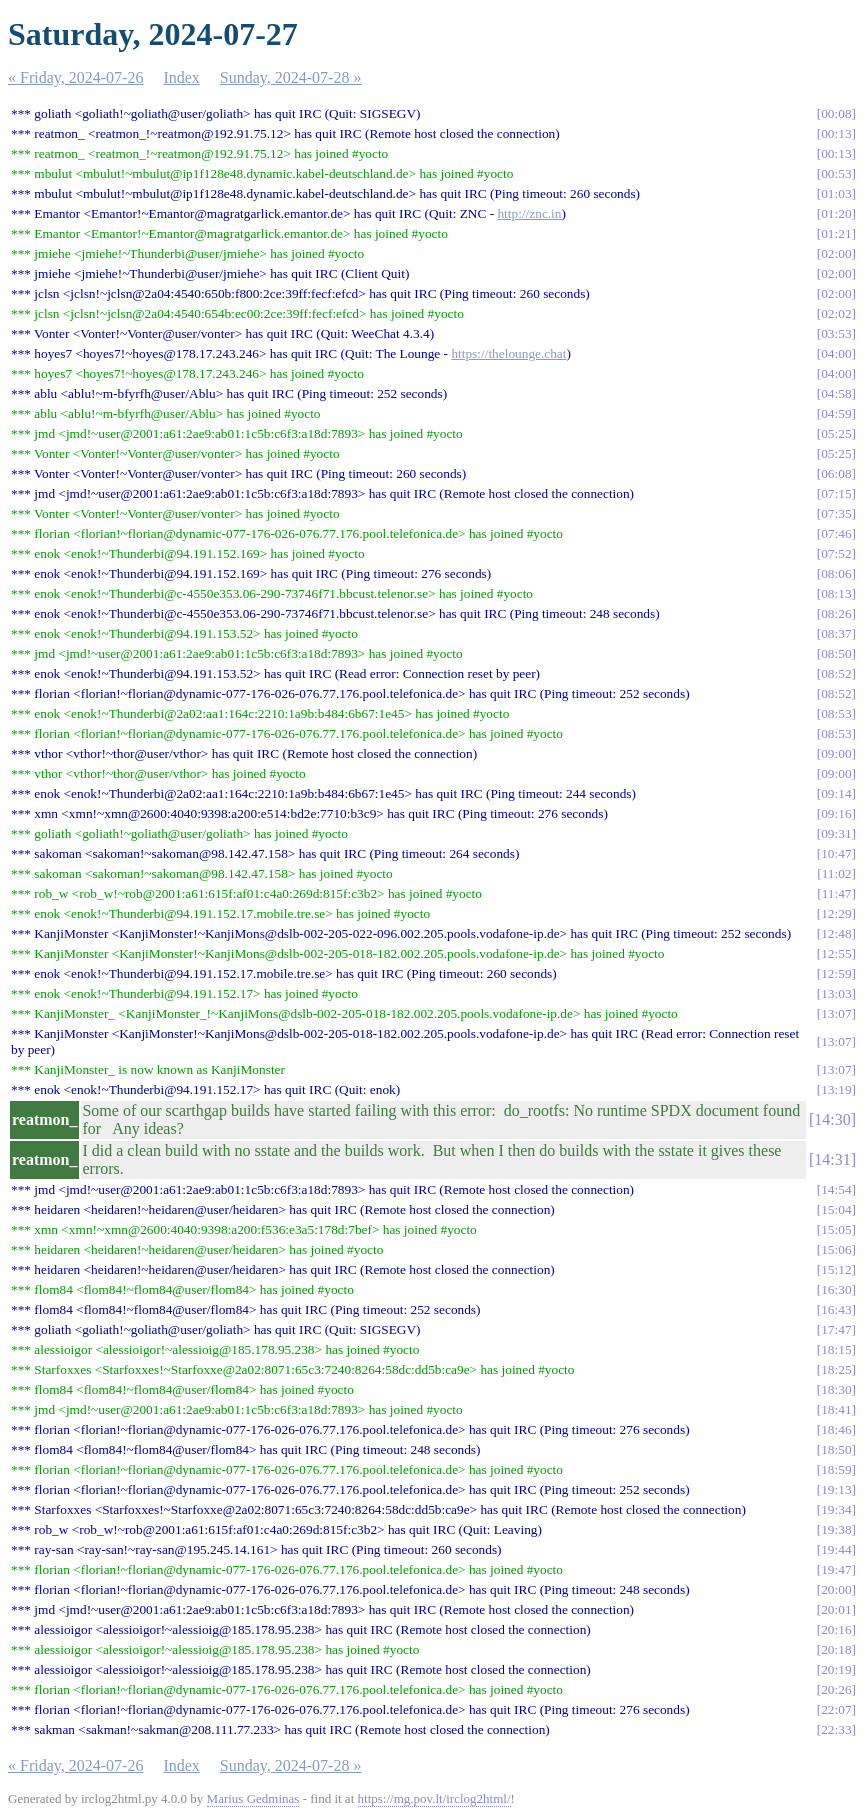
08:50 (836, 653)
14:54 (836, 1189)
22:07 (836, 1709)
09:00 (836, 753)
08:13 (836, 593)
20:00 (836, 1589)
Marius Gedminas (253, 1798)
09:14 (836, 793)
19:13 (836, 1489)
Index (181, 77)
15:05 (836, 1229)
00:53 (836, 173)
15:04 (836, 1209)
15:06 (836, 1249)
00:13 (836, 133)
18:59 (836, 1469)
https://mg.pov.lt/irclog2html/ (434, 1798)
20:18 (836, 1649)
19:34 (836, 1509)
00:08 (836, 113)
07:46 (836, 533)
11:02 (837, 873)
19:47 (836, 1569)
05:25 (836, 433)
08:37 (836, 633)
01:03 (836, 193)
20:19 (836, 1669)
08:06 (836, 573)
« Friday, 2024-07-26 (75, 77)
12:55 (836, 953)
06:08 (836, 473)
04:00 (836, 353)
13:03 (836, 993)
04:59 (836, 413)
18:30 (836, 1389)
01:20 (836, 213)
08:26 (836, 613)
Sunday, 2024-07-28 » (291, 77)
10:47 (836, 853)
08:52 (836, 673)
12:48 (836, 933)
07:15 (836, 493)
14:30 (832, 1119)
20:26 (836, 1689)
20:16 (836, 1629)
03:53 (836, 333)
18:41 (836, 1409)
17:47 (836, 1329)
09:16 (836, 813)
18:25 (836, 1369)
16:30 (836, 1289)
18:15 (836, 1349)
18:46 (836, 1429)
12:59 (836, 973)
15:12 (836, 1269)
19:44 (836, 1549)
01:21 (836, 233)
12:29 (836, 913)
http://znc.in (529, 213)
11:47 (837, 893)
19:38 (836, 1529)
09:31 (836, 833)
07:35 (836, 513)
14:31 (832, 1159)
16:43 (836, 1309)
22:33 (836, 1729)
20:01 (836, 1609)
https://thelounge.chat (508, 353)
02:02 (836, 313)
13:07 (836, 1013)
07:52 (836, 553)
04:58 (836, 393)
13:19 (836, 1089)
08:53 (836, 713)
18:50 (836, 1449)
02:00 (836, 253)
